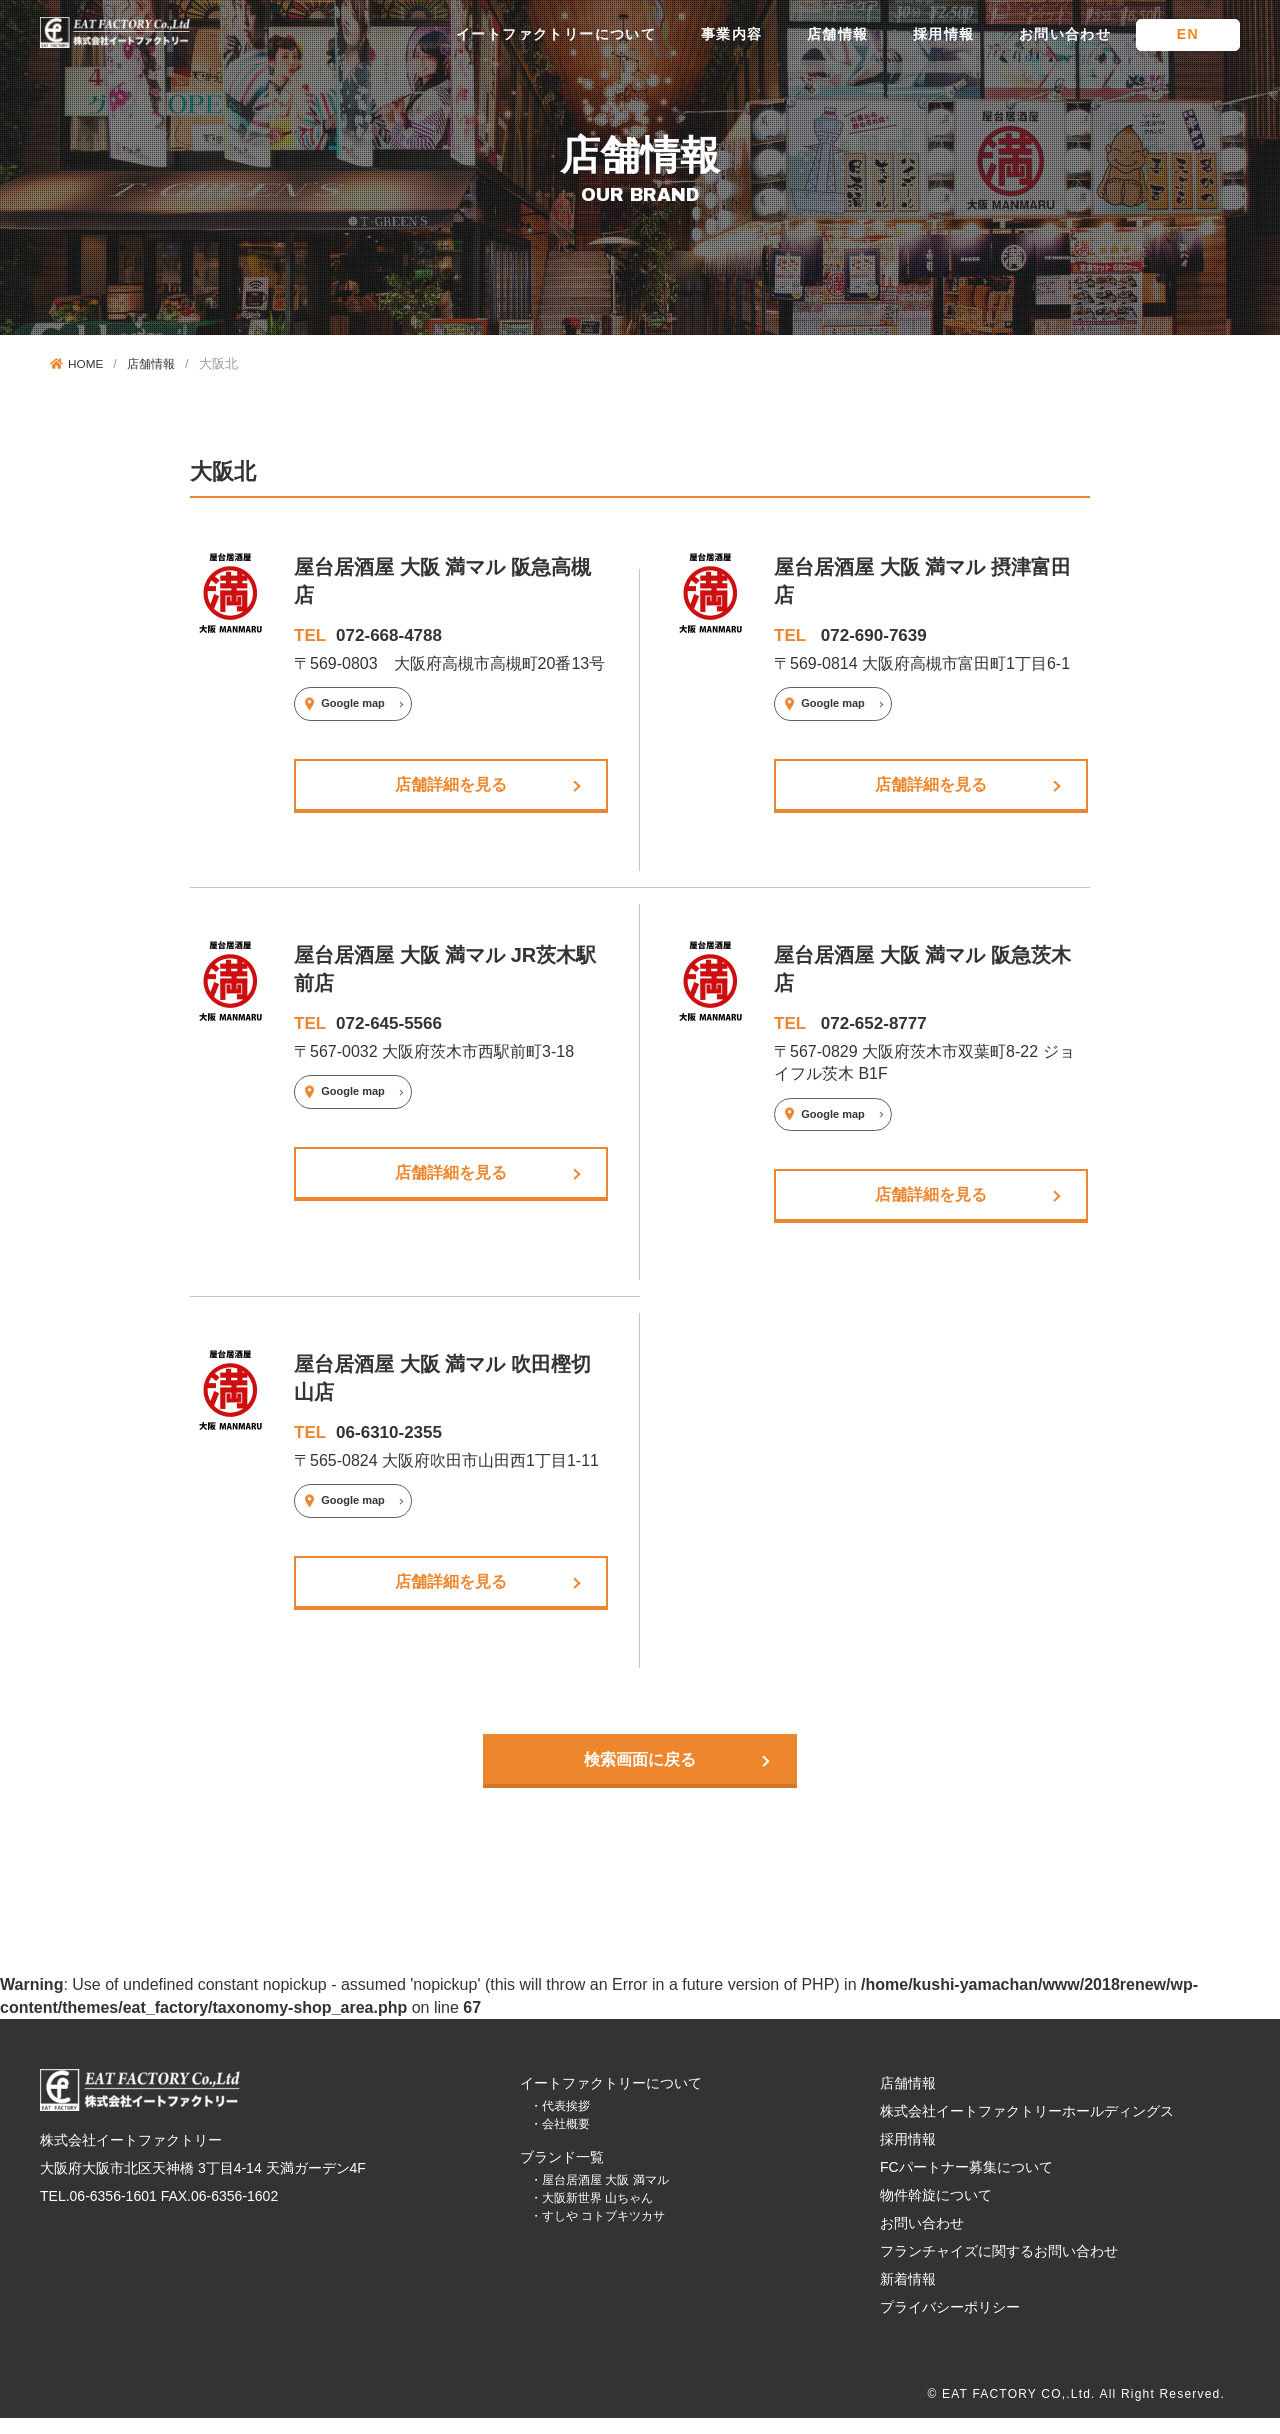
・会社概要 (560, 2141)
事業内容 (732, 34)
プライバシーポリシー (950, 2324)
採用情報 (944, 34)
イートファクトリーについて (556, 34)
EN (1188, 34)
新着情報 (908, 2296)
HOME (79, 363)
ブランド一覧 (562, 2174)
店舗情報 (838, 34)
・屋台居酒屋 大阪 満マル (599, 2197)
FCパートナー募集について (966, 2184)
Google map (353, 703)
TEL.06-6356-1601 (98, 2213)
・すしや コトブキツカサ (597, 2233)
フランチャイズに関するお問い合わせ (999, 2268)
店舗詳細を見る (451, 786)
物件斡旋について (936, 2212)
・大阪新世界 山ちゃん (591, 2215)
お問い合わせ (1065, 34)
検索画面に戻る (640, 1773)
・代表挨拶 (560, 2123)
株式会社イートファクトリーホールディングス (1027, 2128)
